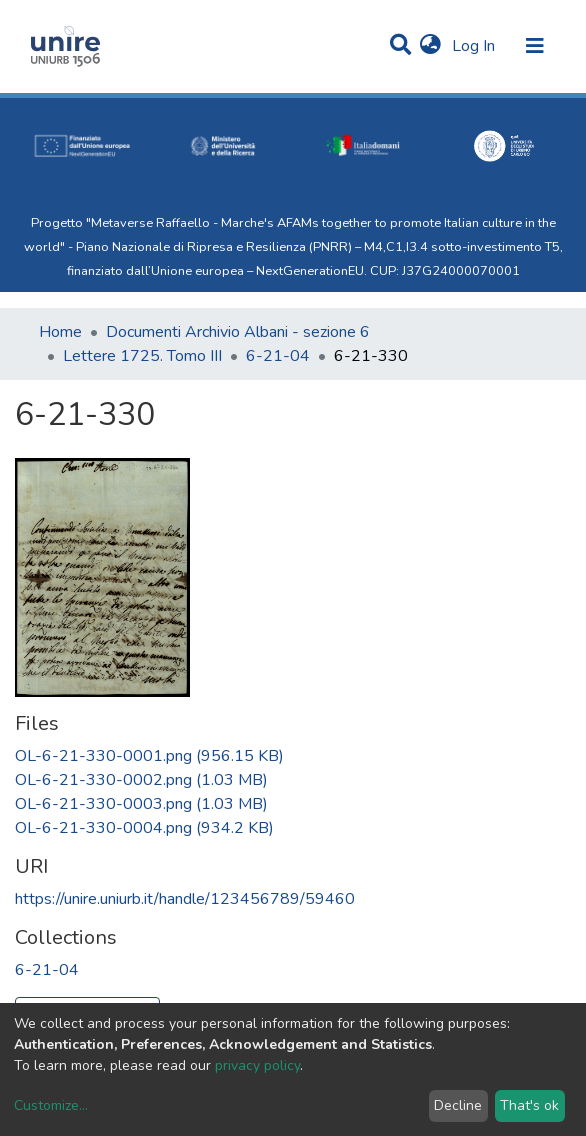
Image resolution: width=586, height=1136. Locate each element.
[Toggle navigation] (535, 46)
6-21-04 (278, 356)
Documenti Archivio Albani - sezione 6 (238, 332)
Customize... (51, 1105)
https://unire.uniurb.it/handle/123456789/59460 (185, 899)
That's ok (529, 1105)
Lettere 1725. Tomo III (142, 356)
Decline (458, 1105)
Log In (475, 46)
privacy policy (257, 1065)
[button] (430, 46)
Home (60, 332)
